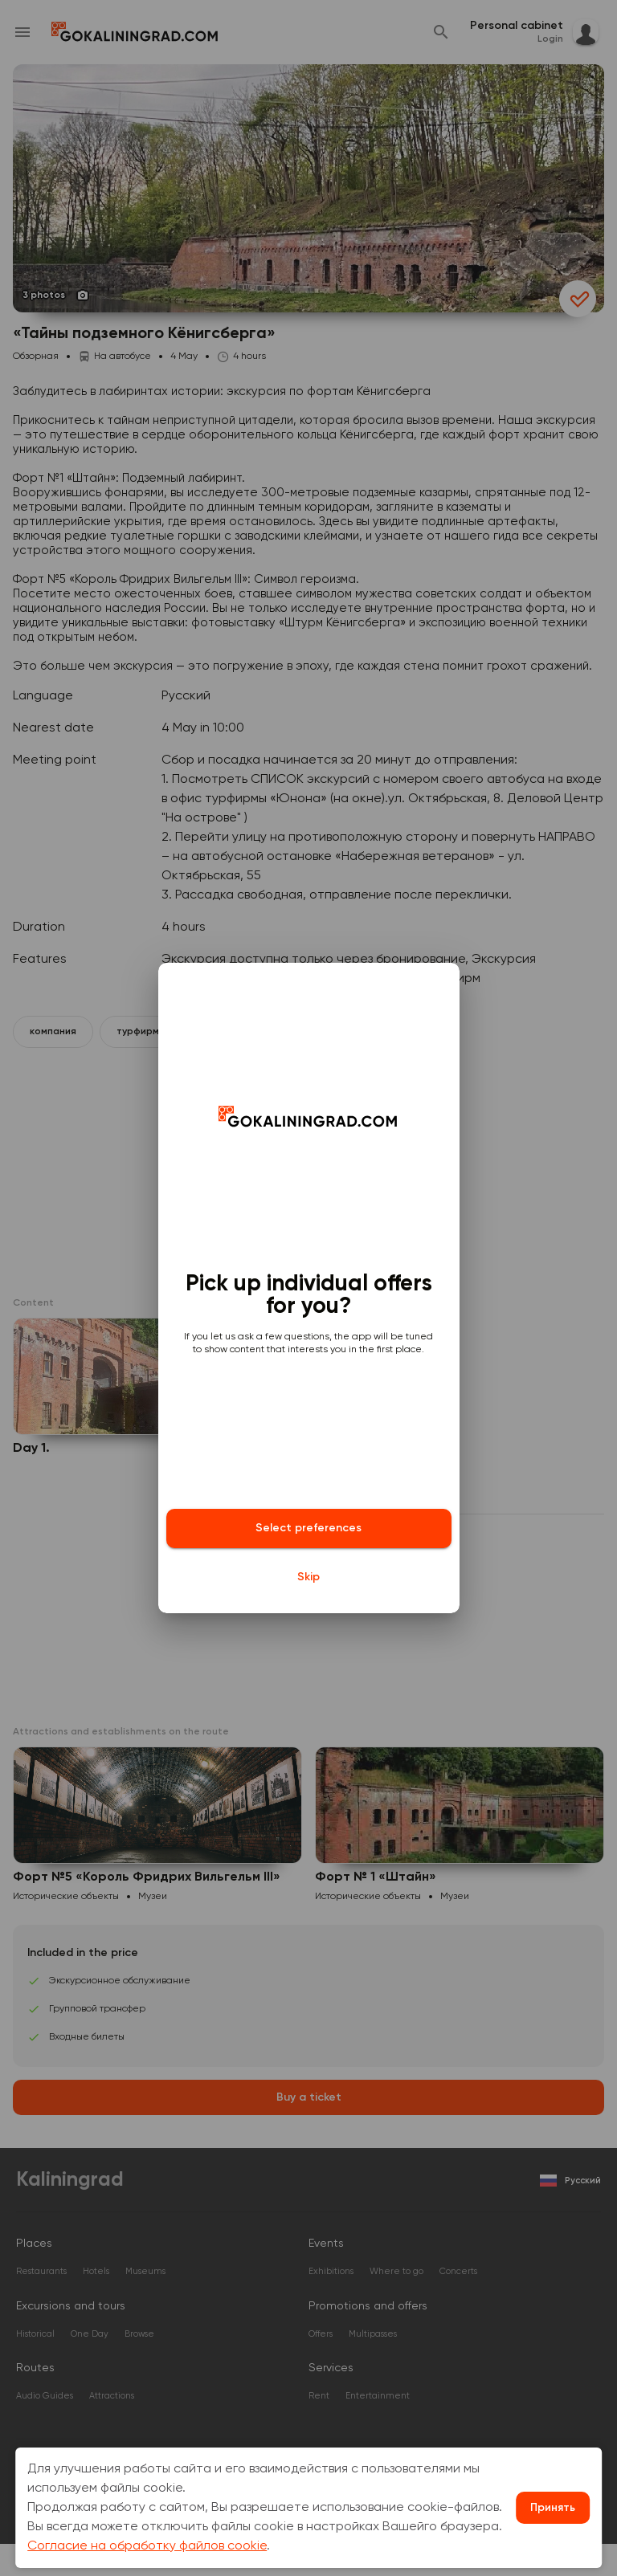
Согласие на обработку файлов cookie (147, 2546)
